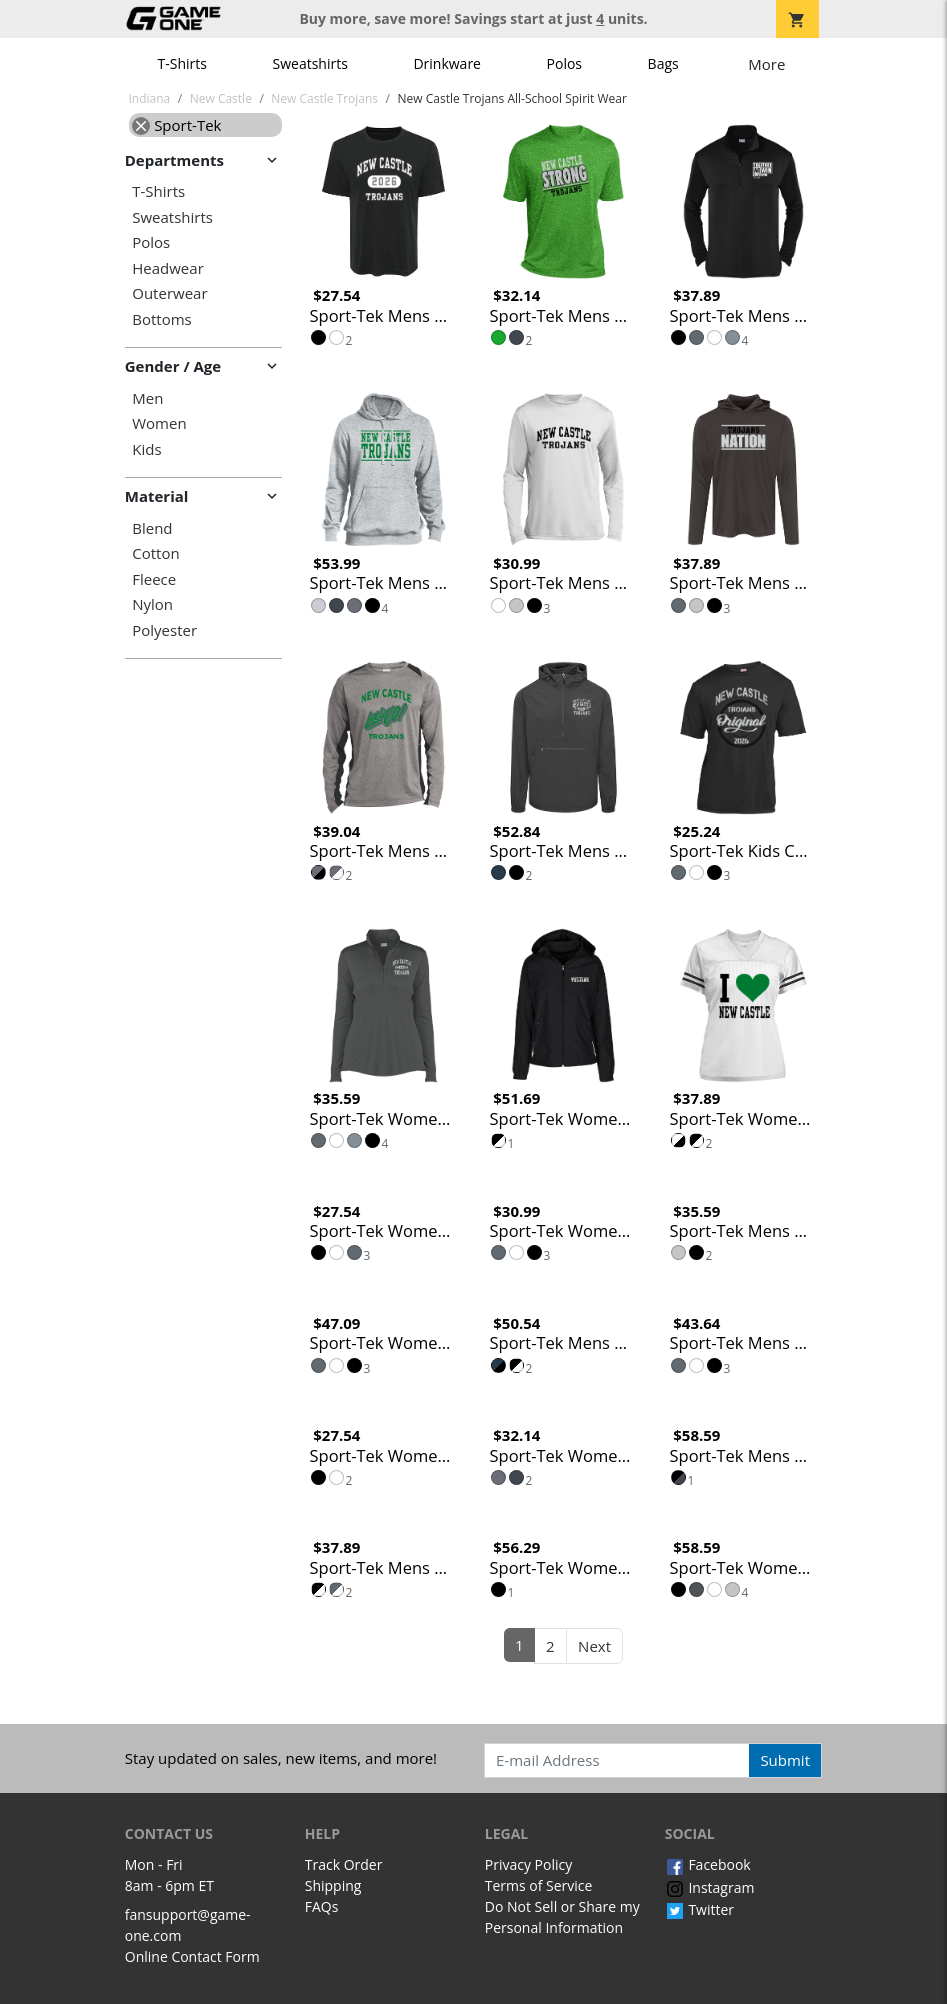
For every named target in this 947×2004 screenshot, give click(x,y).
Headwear (168, 268)
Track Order (344, 1864)
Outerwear (169, 293)
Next (594, 1646)
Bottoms (161, 319)
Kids (146, 449)
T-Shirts (182, 63)
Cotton (155, 553)
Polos (564, 63)
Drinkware (447, 63)
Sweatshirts (310, 63)
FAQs (322, 1906)
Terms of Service (539, 1885)
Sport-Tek (176, 125)
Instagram (710, 1887)
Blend (152, 528)
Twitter (699, 1909)
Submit (785, 1760)
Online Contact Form (192, 1956)
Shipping (333, 1885)
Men (147, 398)
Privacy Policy (528, 1864)
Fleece (154, 579)
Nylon (152, 604)
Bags (663, 63)
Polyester (164, 630)
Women (159, 423)
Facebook (708, 1864)
